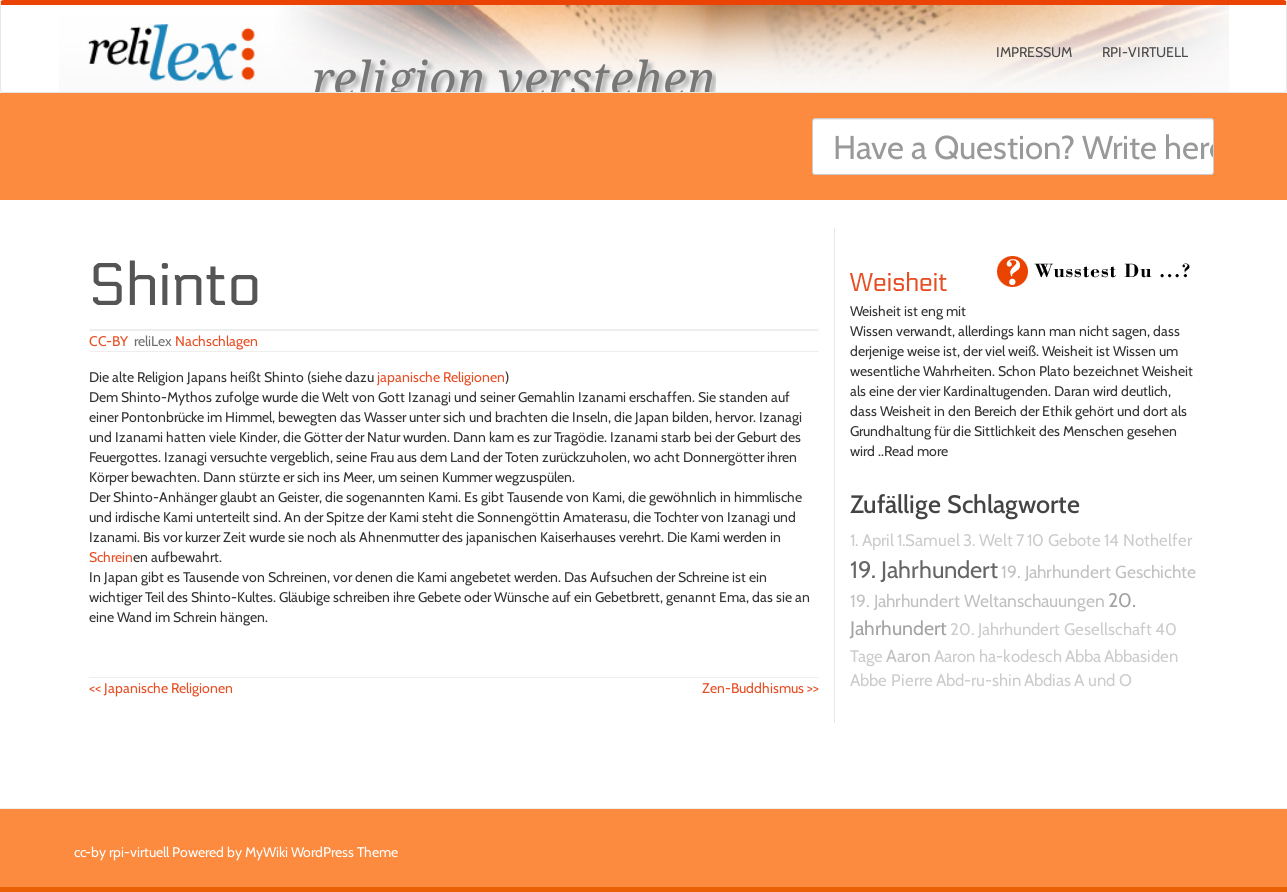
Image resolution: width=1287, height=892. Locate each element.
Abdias (1047, 680)
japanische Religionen (441, 377)
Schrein (111, 557)
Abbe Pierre (891, 680)
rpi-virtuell (1145, 52)
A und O (1103, 680)
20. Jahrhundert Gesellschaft (1051, 629)
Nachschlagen (216, 341)
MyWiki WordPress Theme (321, 852)
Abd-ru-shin (978, 680)
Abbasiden (1141, 656)
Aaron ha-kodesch (998, 656)
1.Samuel (928, 540)
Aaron (908, 655)
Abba (1083, 656)
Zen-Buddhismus (760, 688)
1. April (872, 540)
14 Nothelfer (1148, 540)
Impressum (1034, 52)
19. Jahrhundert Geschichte (1098, 571)
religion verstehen (514, 77)
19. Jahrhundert (924, 569)
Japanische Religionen (161, 688)
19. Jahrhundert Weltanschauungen (977, 600)
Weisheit (899, 283)
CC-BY (108, 341)
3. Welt (988, 540)
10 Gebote (1064, 540)
